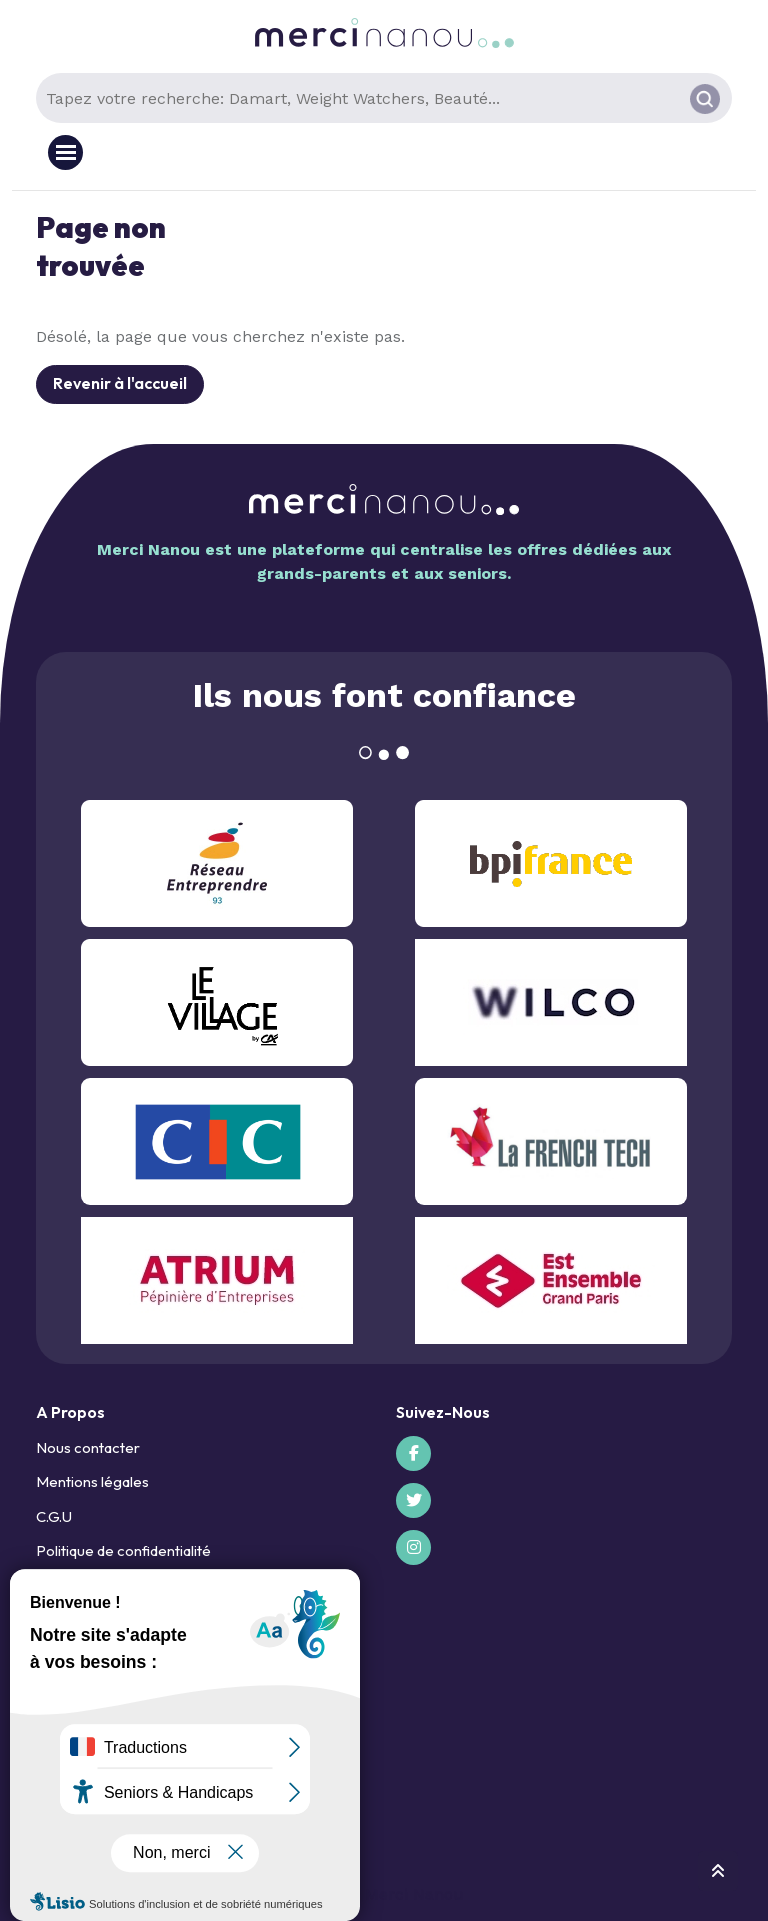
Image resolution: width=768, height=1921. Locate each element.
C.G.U (54, 1516)
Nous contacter (88, 1447)
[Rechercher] (705, 99)
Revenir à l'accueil (120, 383)
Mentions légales (92, 1481)
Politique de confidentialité (123, 1550)
